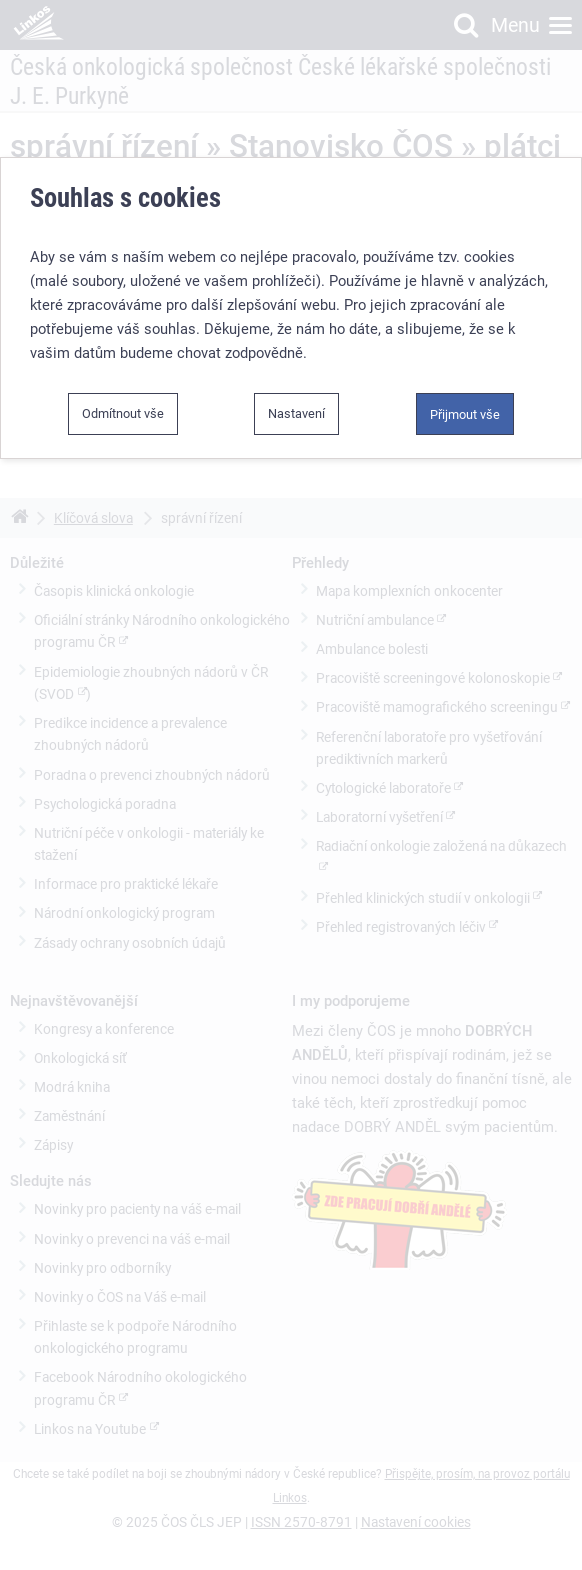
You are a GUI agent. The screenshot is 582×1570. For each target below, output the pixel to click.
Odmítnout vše (123, 413)
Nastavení (296, 413)
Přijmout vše (465, 414)
